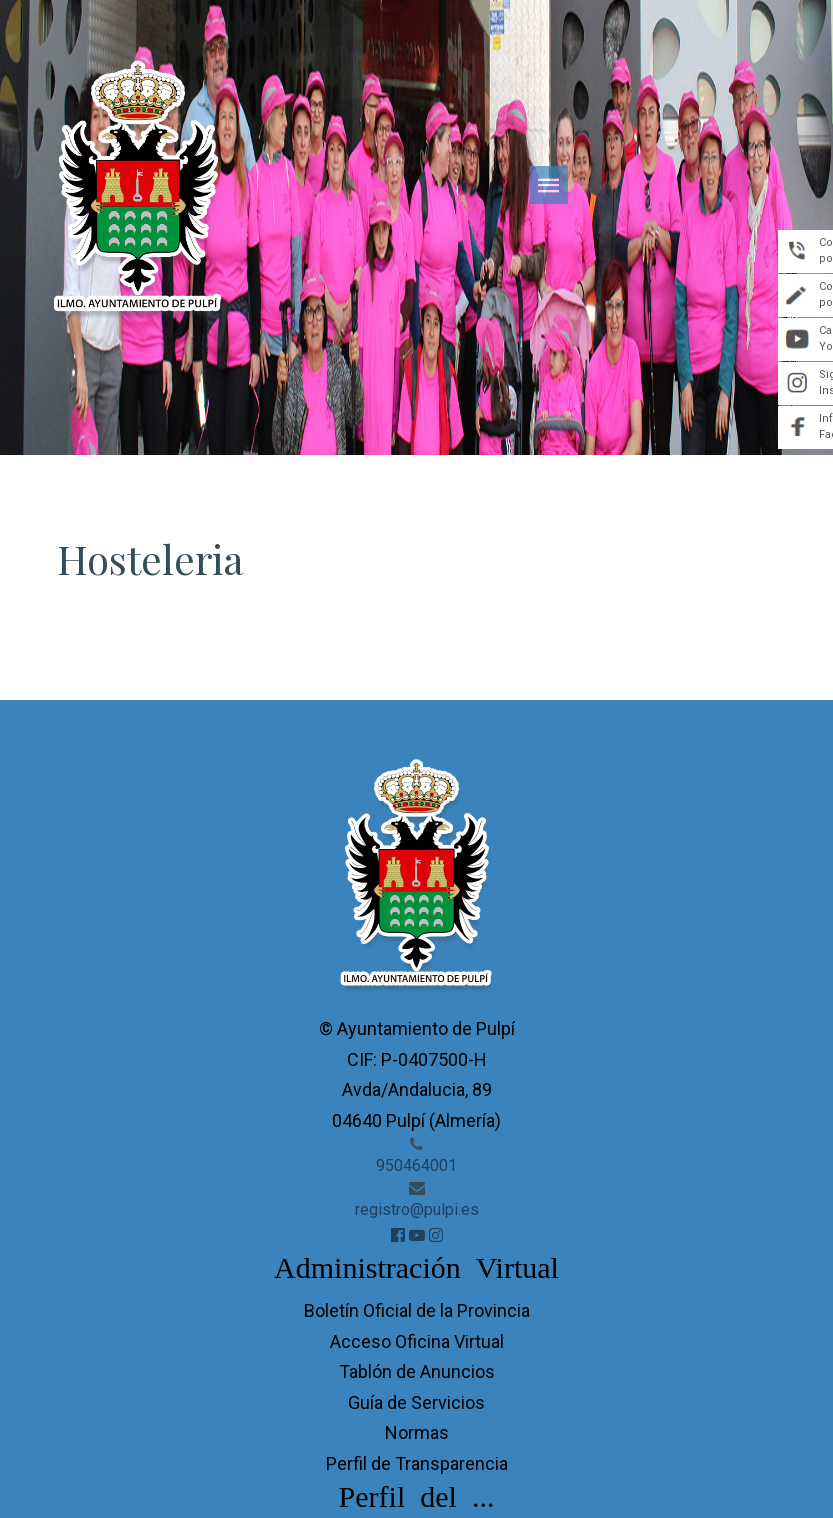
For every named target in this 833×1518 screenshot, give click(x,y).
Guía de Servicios (416, 1402)
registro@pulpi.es (417, 1209)
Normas (417, 1432)
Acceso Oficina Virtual (417, 1341)
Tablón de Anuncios (417, 1371)
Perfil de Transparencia (417, 1463)
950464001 (416, 1165)
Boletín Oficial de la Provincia (417, 1310)
